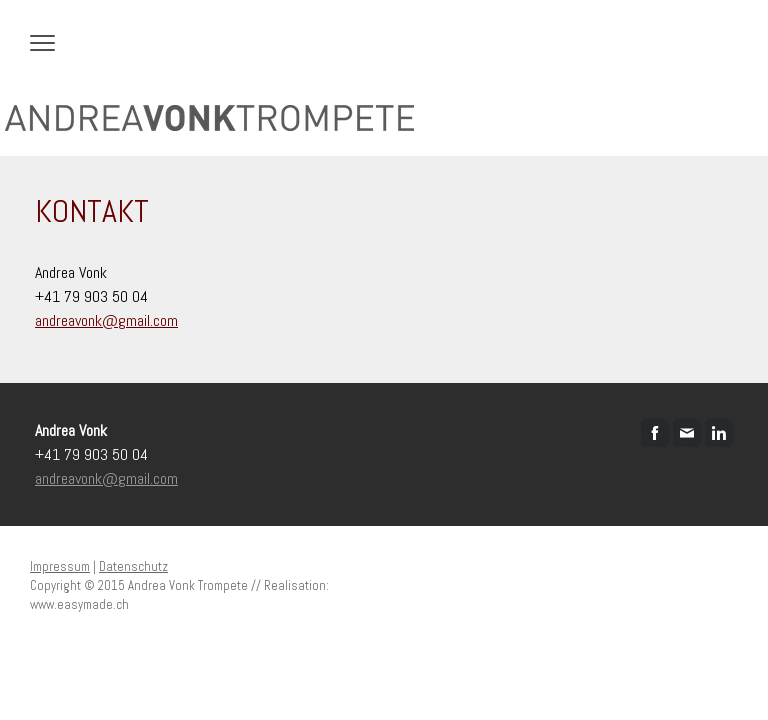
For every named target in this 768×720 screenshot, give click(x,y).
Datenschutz (133, 566)
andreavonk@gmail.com (106, 320)
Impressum (60, 566)
